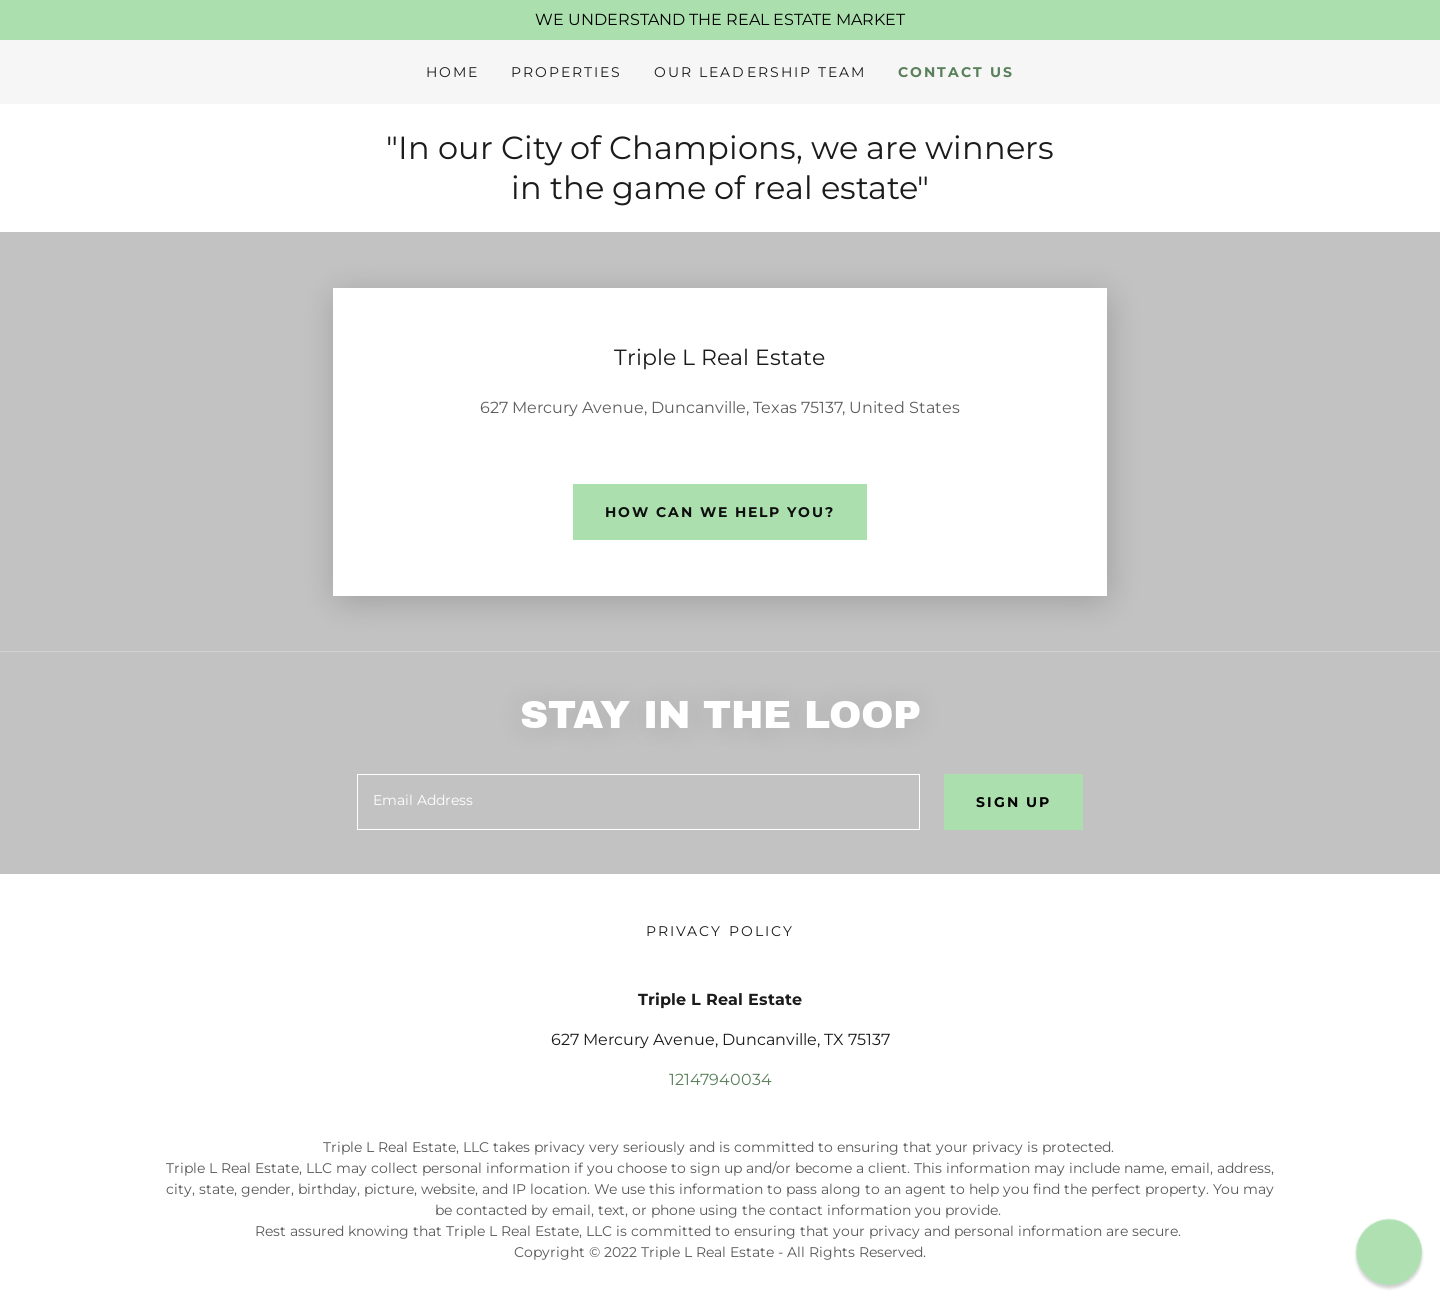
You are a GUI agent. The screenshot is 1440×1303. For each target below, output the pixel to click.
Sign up (1013, 802)
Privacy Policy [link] (719, 931)
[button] (1388, 1251)
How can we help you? (720, 512)
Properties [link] (566, 72)
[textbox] (638, 802)
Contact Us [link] (956, 72)
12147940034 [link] (720, 1079)
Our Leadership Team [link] (759, 72)
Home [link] (452, 72)
